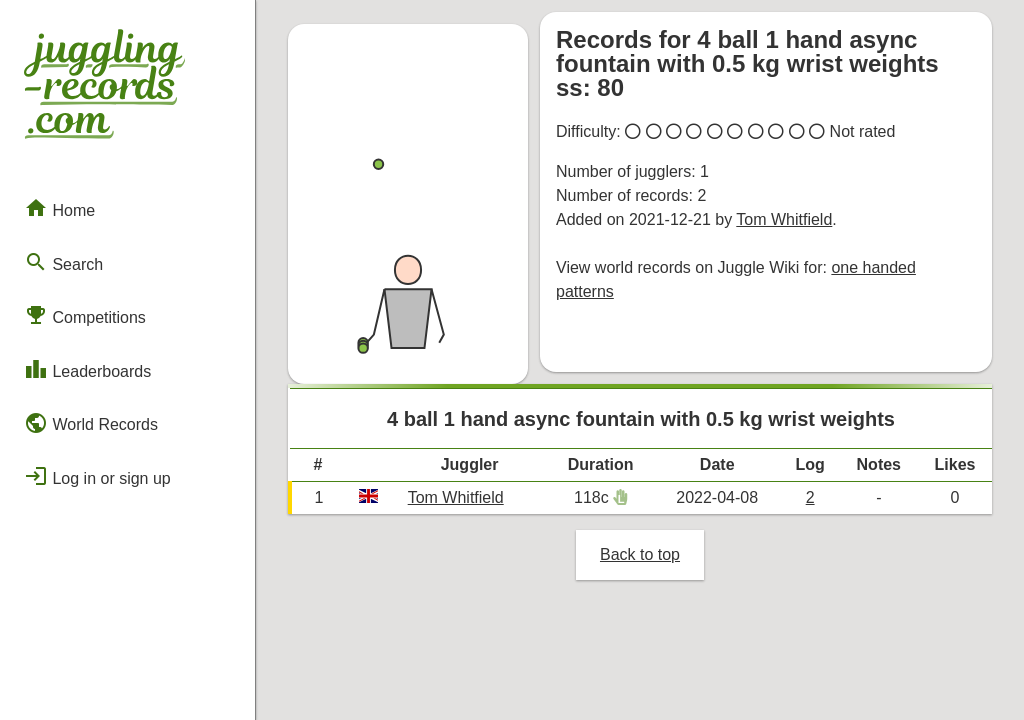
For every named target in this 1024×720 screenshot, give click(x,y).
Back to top (640, 554)
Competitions (85, 315)
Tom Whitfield (784, 219)
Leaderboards (87, 369)
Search (63, 262)
